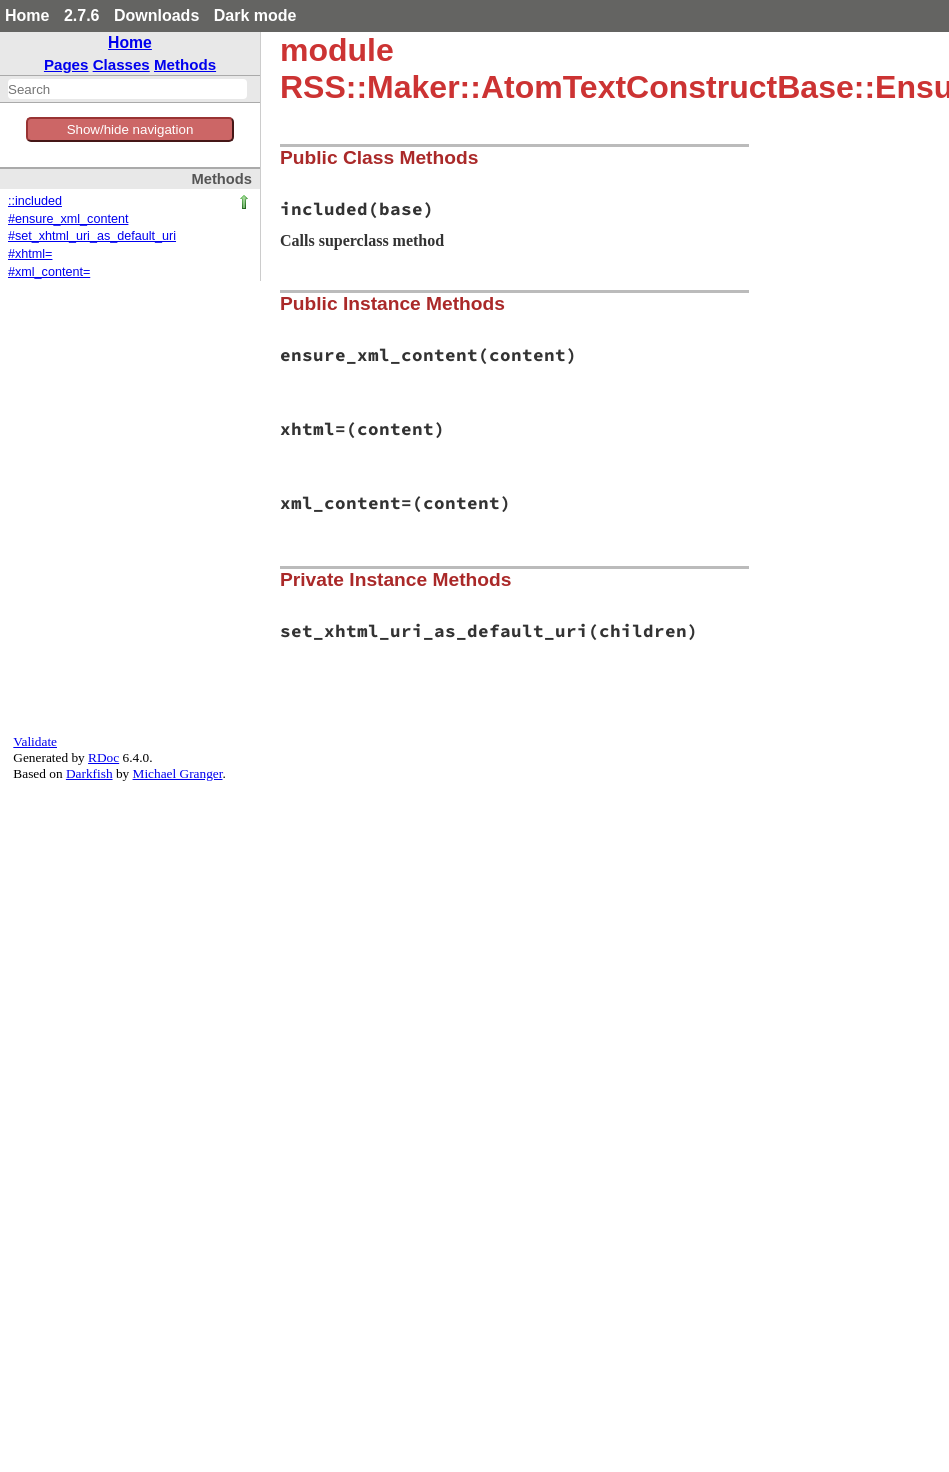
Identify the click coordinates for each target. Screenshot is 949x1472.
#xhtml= (30, 254)
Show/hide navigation (130, 129)
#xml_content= (49, 272)
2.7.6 (82, 15)
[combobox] (127, 89)
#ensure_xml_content (68, 219)
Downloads (156, 15)
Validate (35, 741)
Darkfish (89, 773)
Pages (66, 64)
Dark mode (255, 15)
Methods (185, 64)
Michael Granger (178, 773)
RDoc (103, 757)
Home (27, 15)
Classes (121, 64)
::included (35, 201)
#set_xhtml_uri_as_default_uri (92, 236)
